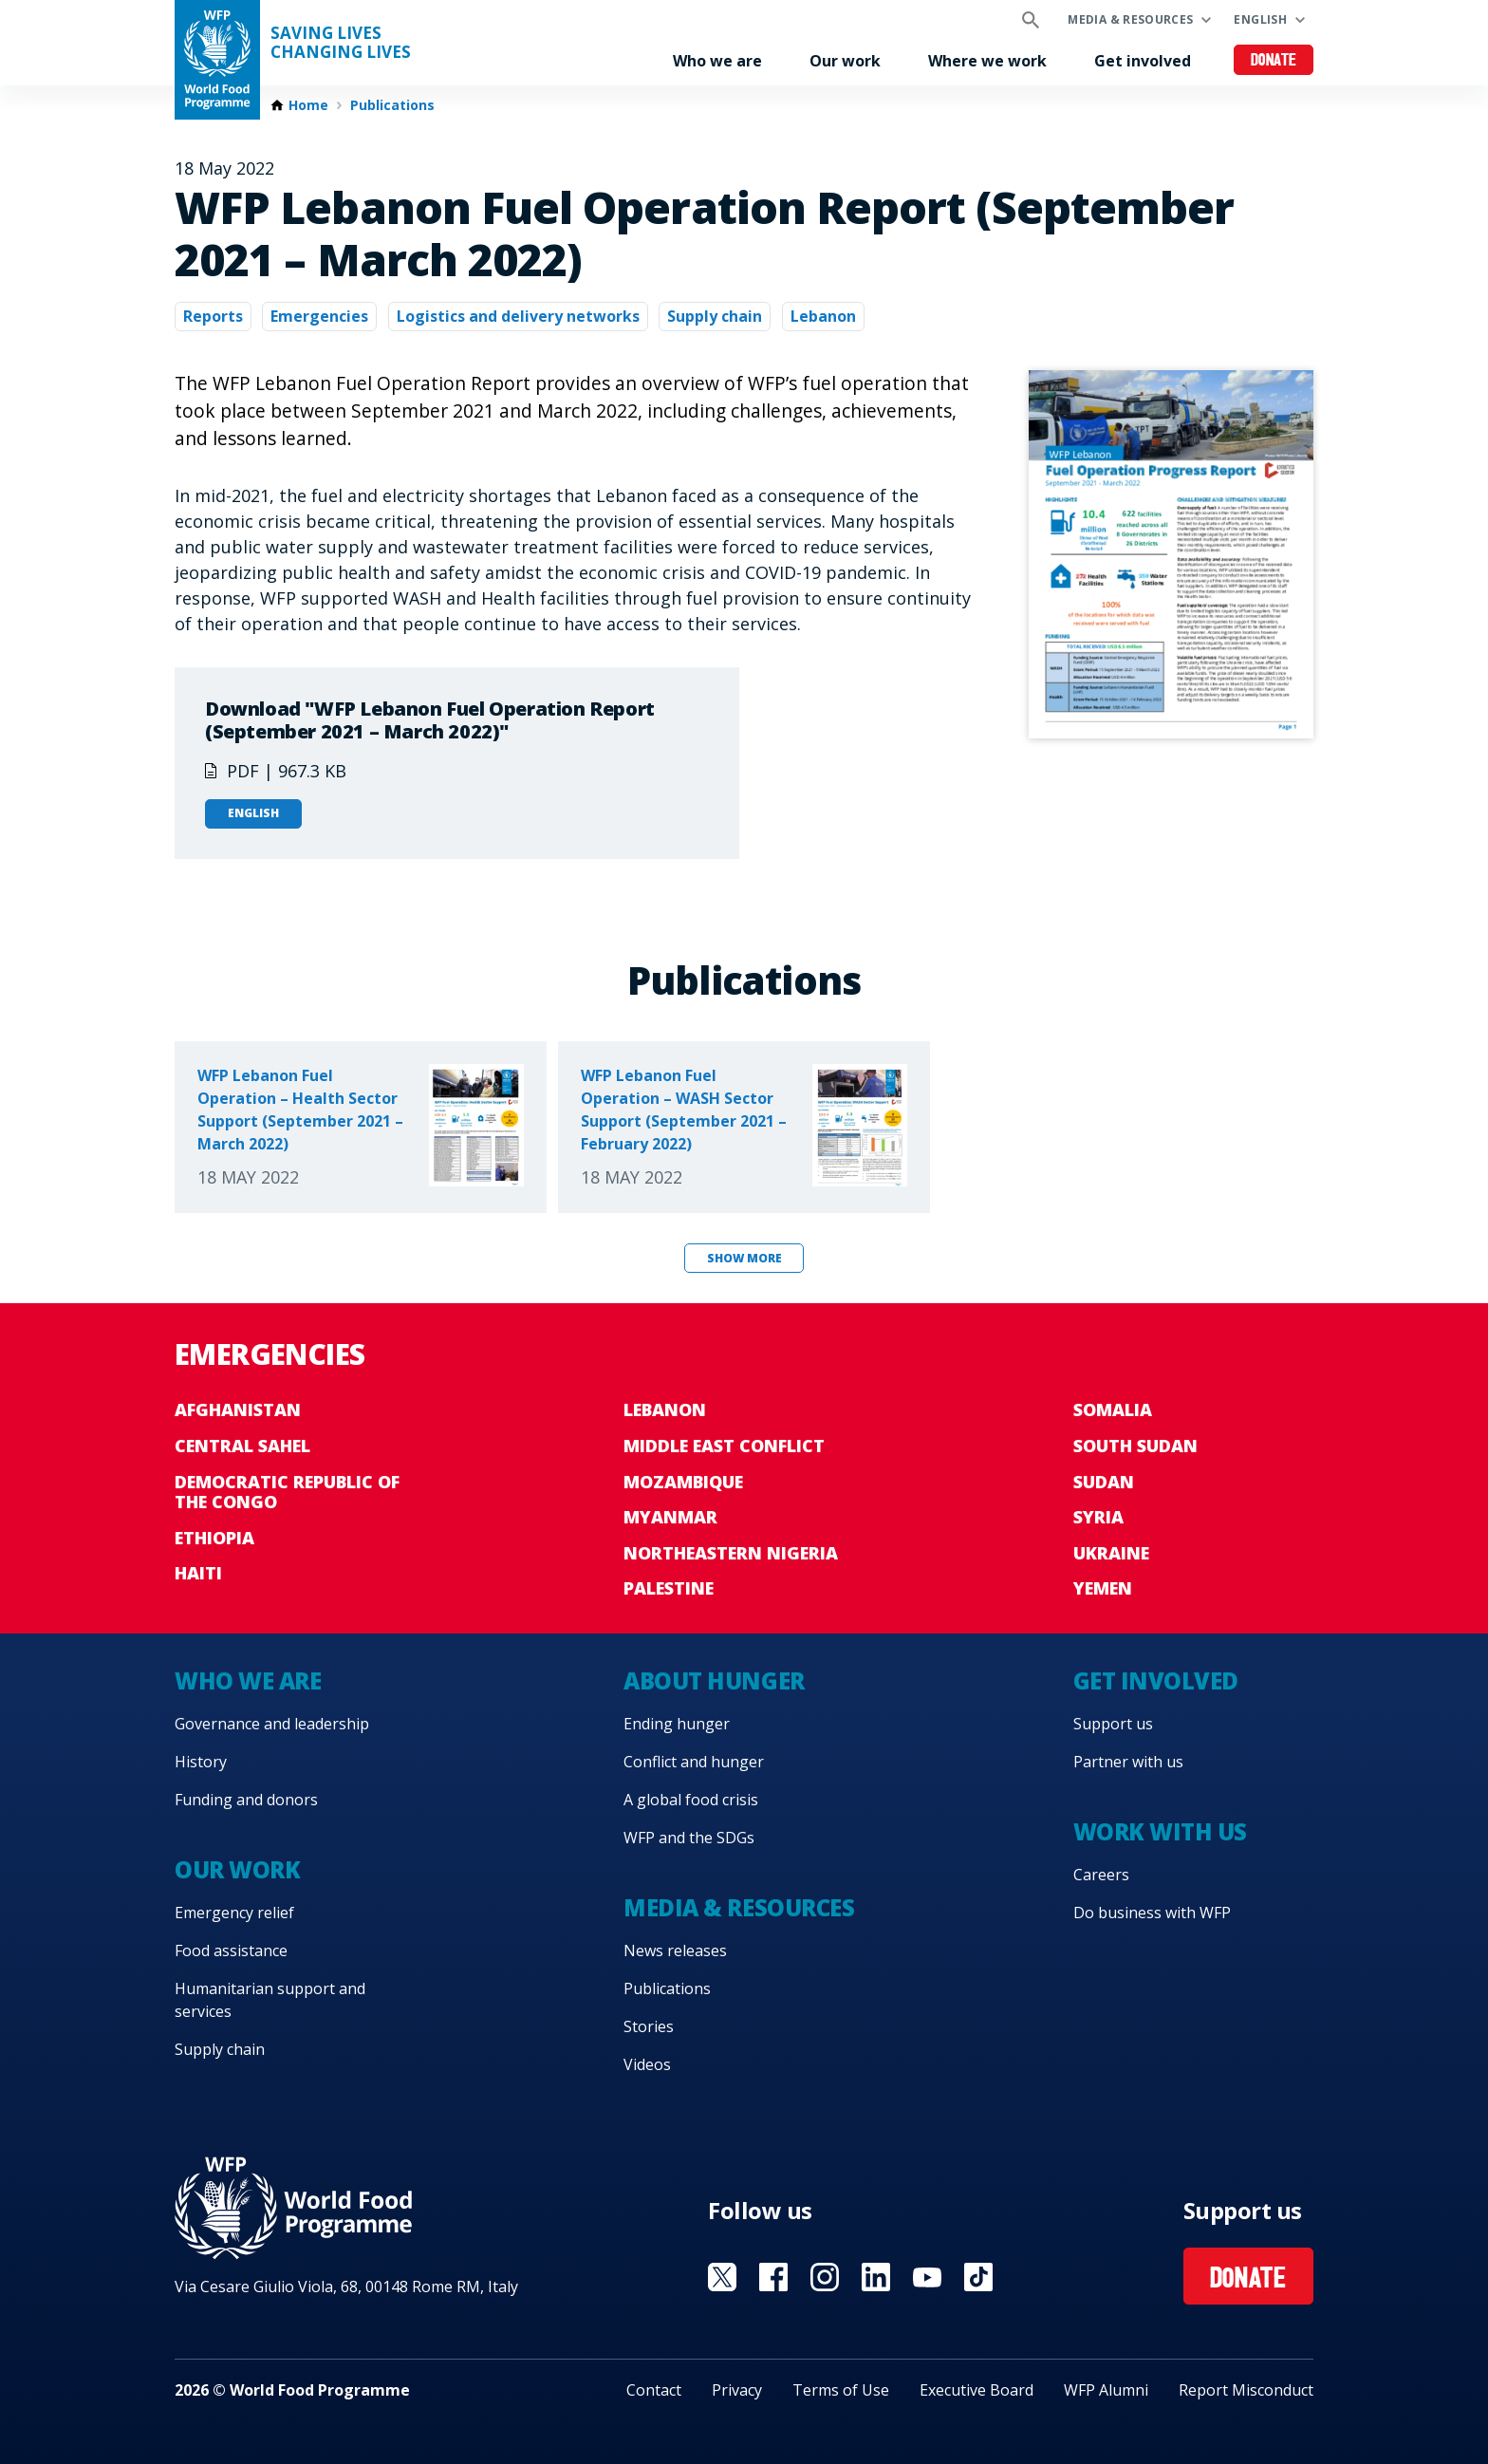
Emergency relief (234, 1912)
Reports (213, 316)
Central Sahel (242, 1445)
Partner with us (1128, 1761)
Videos (647, 2064)
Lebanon (823, 316)
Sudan (1103, 1481)
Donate (1274, 61)
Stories (648, 2026)
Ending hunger (676, 1723)
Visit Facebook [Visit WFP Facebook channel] (773, 2277)
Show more (744, 1258)
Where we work (987, 60)
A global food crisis (690, 1799)
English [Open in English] (253, 813)
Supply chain (714, 316)
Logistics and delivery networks (518, 316)
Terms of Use (840, 2390)
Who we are (717, 60)
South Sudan (1135, 1445)
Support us (1113, 1723)
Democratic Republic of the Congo (287, 1492)
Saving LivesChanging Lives (340, 43)
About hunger (713, 1680)
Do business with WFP (1152, 1912)
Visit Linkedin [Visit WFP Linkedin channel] (876, 2277)
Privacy (737, 2390)
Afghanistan (238, 1409)
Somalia (1112, 1409)
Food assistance (231, 1950)
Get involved (1142, 60)
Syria (1098, 1516)
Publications (392, 105)
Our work (845, 60)
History (201, 1761)
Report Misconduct (1246, 2390)
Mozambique (683, 1481)
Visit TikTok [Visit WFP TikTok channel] (978, 2277)
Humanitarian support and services (270, 2000)
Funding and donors (246, 1799)
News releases (675, 1950)
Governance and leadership (272, 1723)
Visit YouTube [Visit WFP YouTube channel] (927, 2277)
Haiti (198, 1572)
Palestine (668, 1588)
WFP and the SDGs (688, 1837)
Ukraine (1111, 1552)
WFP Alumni (1106, 2390)
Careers (1101, 1874)
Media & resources (1130, 19)
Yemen (1102, 1588)
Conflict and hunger (693, 1761)
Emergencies (319, 316)
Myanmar (670, 1516)
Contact (653, 2390)
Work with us (1160, 1831)
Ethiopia (214, 1537)
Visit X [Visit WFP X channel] (722, 2277)
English (1260, 19)
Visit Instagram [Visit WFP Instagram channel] (824, 2277)
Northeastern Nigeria (730, 1552)
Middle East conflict (724, 1445)
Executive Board (976, 2390)
